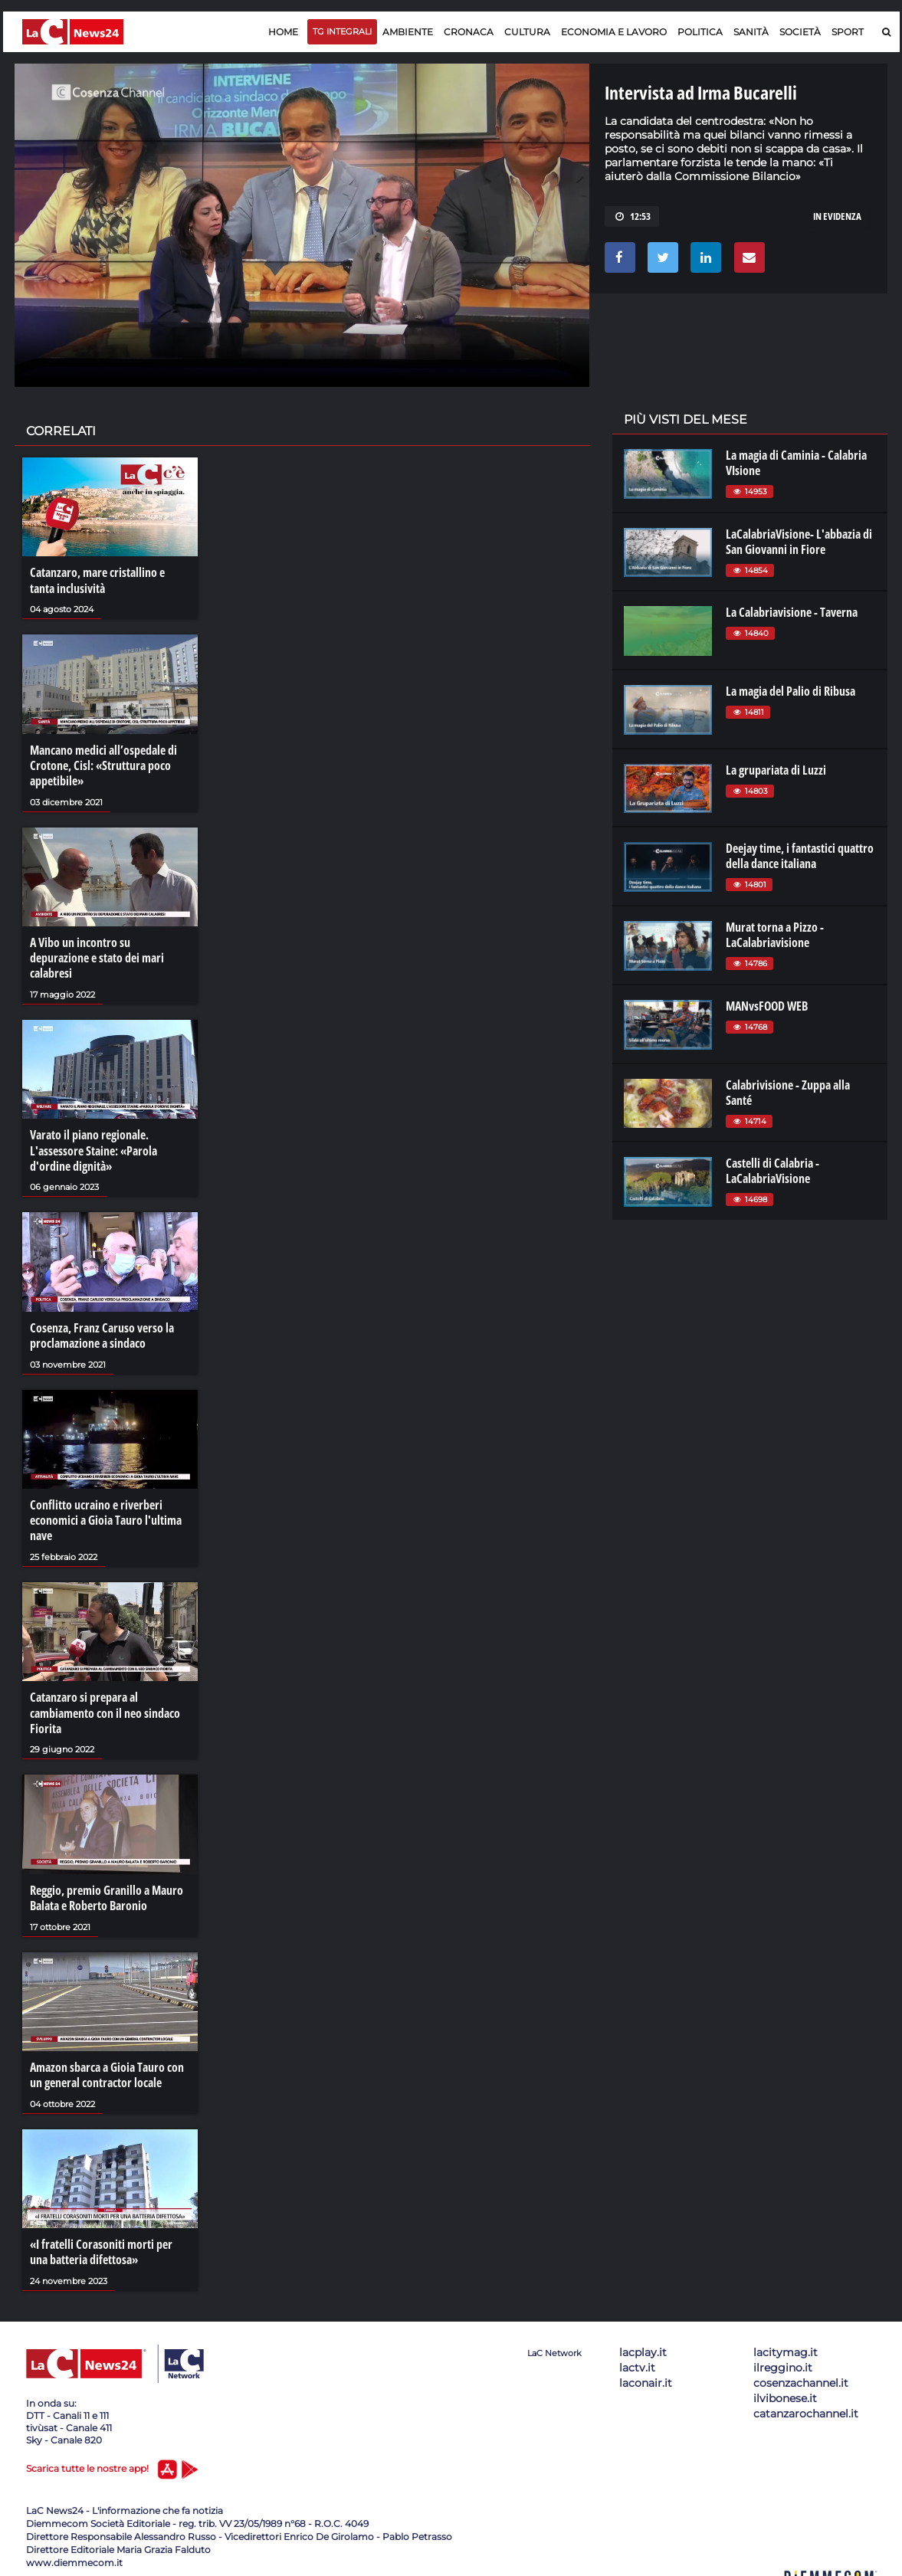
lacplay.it (643, 2345)
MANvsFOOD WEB (767, 1006)
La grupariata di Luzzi (776, 770)
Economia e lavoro (614, 32)
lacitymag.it (785, 2345)
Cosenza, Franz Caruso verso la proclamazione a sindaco (102, 1332)
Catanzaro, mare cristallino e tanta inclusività (97, 580)
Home (283, 32)
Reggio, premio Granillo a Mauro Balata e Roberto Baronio (106, 1892)
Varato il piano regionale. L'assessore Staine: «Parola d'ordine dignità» (93, 1148)
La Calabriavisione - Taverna (792, 612)
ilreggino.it (782, 2361)
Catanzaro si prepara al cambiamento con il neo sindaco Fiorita (105, 1708)
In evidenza (837, 216)
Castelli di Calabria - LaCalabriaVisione (772, 1171)
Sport (847, 32)
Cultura (527, 32)
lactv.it (637, 2361)
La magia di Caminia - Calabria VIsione (796, 463)
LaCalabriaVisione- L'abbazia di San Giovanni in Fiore (799, 542)
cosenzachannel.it (800, 2376)
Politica (700, 32)
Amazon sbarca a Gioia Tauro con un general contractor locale (107, 2069)
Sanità (751, 32)
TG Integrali (342, 31)
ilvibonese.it (785, 2391)
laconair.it (645, 2376)
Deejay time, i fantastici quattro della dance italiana (800, 856)
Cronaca (469, 32)
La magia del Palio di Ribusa (790, 691)
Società (800, 32)
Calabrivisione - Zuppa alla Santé (788, 1093)
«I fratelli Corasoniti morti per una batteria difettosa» (101, 2246)
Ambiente (407, 32)
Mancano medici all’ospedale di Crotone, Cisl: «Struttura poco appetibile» (103, 764)
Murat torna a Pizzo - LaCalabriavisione (775, 935)
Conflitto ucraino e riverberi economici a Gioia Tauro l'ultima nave (106, 1516)
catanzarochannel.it (805, 2407)
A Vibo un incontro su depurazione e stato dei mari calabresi (97, 956)
